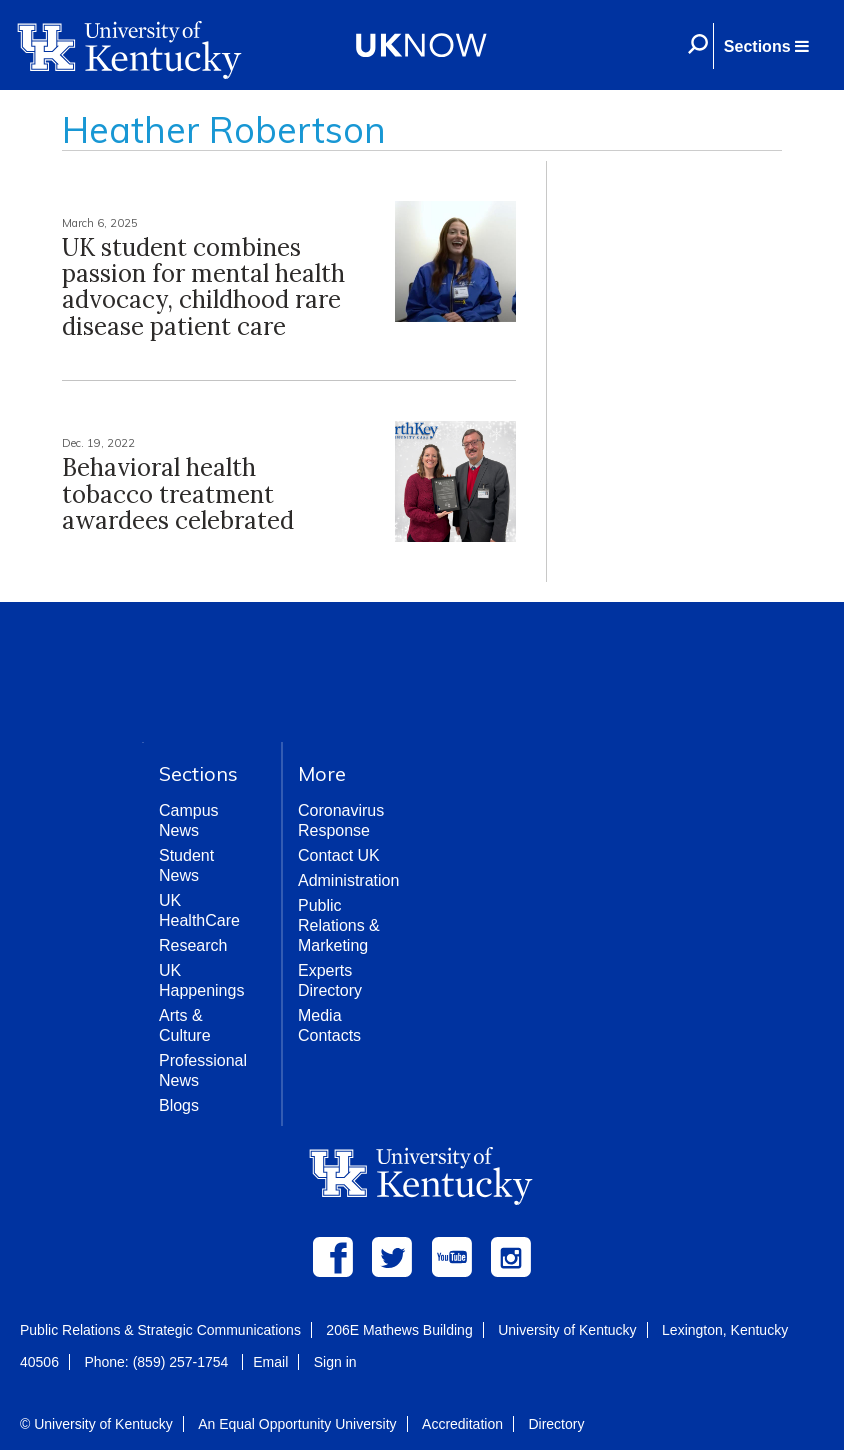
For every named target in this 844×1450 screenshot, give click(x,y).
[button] (766, 46)
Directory (556, 1424)
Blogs (179, 1105)
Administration (348, 880)
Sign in (335, 1362)
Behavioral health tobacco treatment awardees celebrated (178, 494)
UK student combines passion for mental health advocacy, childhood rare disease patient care (203, 287)
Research (193, 945)
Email (270, 1362)
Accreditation (462, 1424)
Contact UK (339, 855)
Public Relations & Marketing (339, 925)
